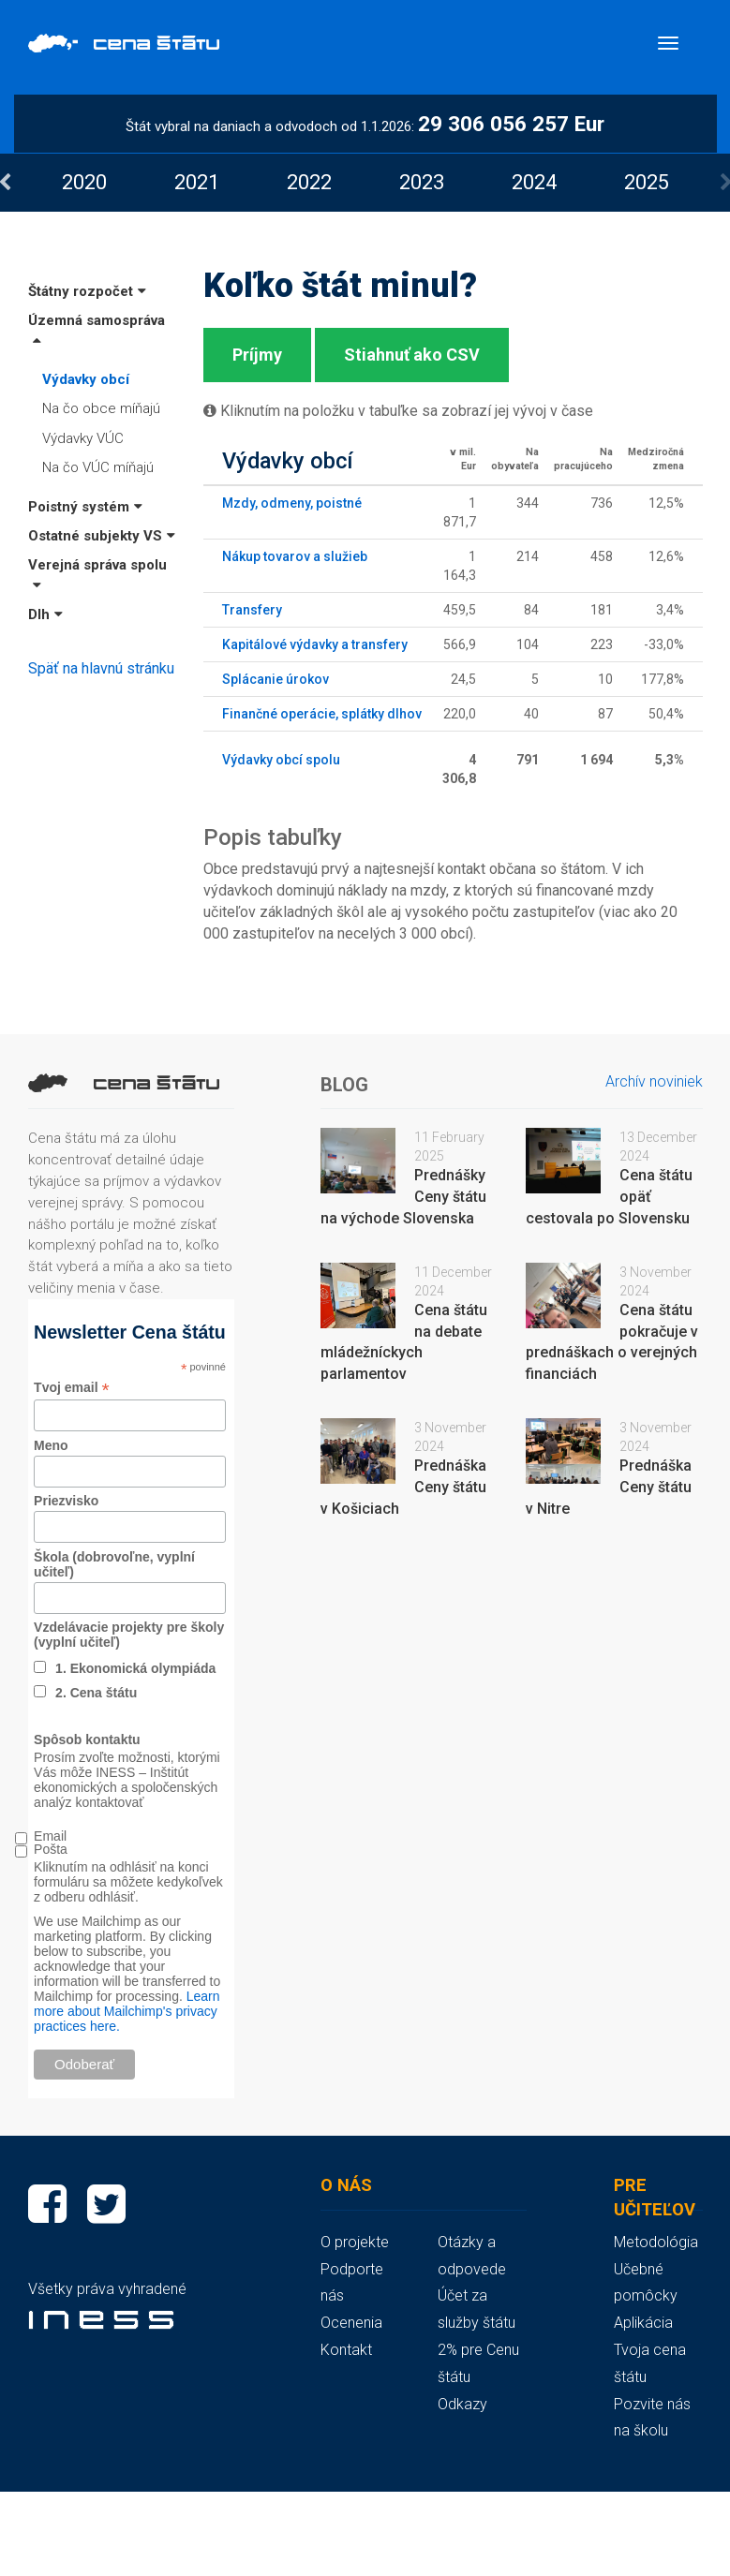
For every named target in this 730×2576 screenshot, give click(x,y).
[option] (84, 182)
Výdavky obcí (85, 379)
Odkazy (462, 2404)
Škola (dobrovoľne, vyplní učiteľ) (114, 1564)
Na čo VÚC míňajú (98, 467)
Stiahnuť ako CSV (412, 354)
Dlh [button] (45, 614)
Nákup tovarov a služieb (294, 556)
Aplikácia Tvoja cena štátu (650, 2350)
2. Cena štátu (96, 1692)
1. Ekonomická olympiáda (135, 1668)
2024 (534, 182)
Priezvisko (66, 1500)
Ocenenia (351, 2323)
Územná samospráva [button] (96, 329)
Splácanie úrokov (275, 679)
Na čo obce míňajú (101, 408)
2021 (196, 182)
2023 (421, 182)
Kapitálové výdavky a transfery (315, 644)
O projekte (354, 2242)
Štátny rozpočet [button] (87, 291)
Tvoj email (72, 1388)
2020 (84, 182)
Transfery (252, 609)
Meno (51, 1445)
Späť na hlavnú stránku (101, 668)
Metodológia (656, 2242)
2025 (646, 182)
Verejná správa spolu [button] (97, 573)
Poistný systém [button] (85, 506)
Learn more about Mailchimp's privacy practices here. (126, 2011)
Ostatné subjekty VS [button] (101, 535)
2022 (309, 182)
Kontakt (346, 2350)
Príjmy (257, 354)
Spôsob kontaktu (87, 1739)
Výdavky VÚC (83, 438)
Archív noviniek (654, 1081)
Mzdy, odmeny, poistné (292, 503)
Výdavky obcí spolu (281, 759)
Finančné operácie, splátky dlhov (322, 713)
